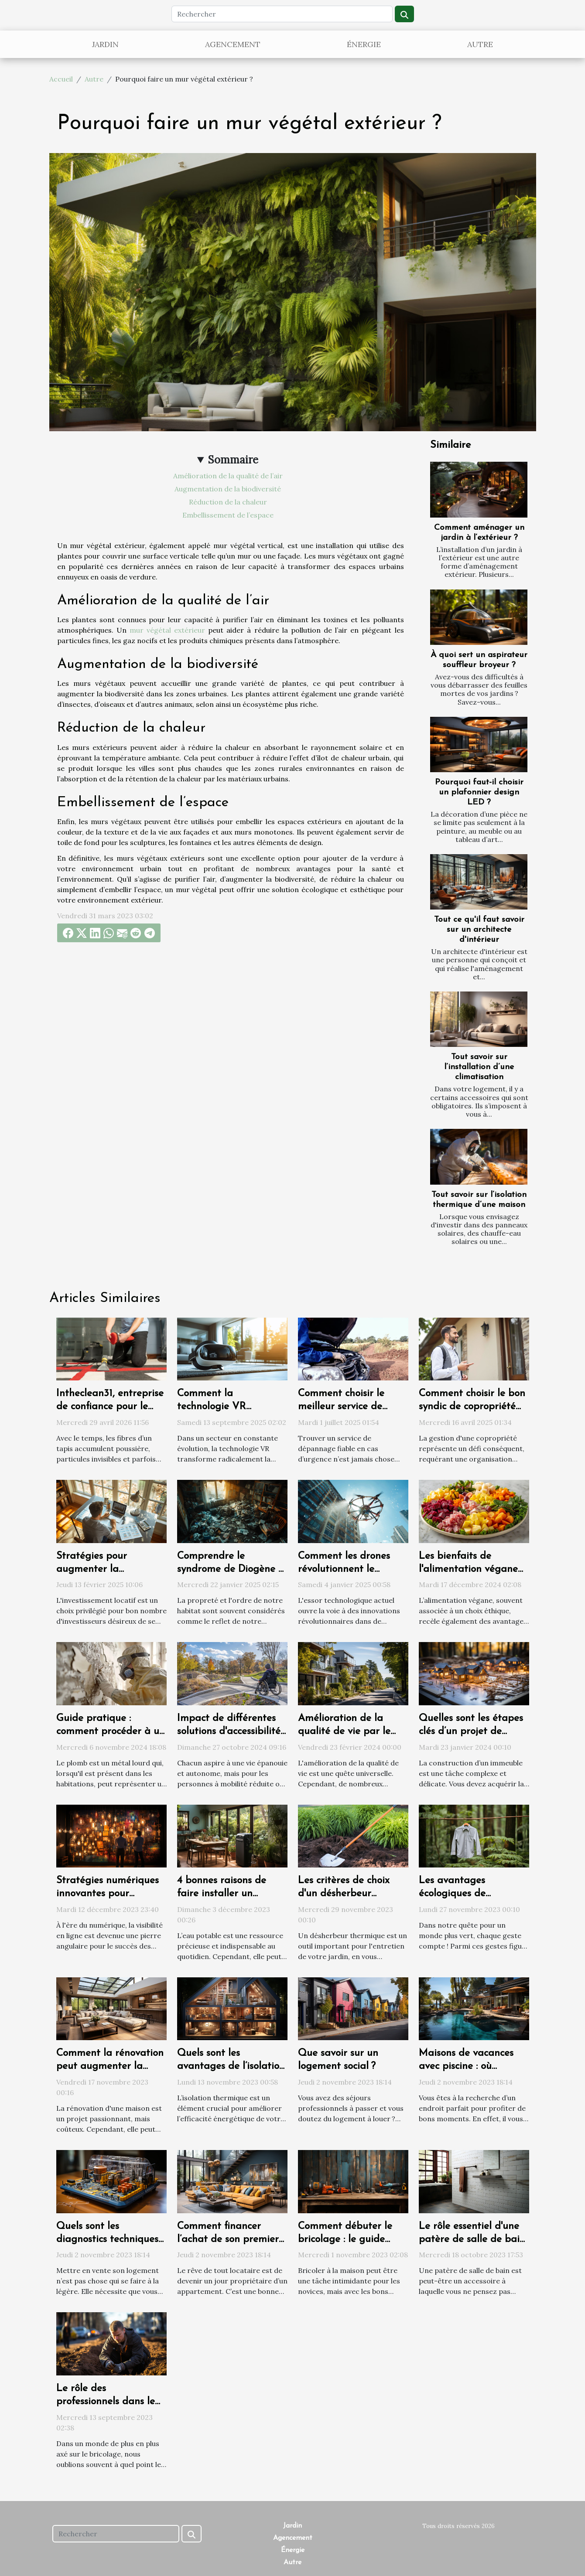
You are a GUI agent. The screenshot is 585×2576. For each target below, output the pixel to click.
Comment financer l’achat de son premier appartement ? (228, 2240)
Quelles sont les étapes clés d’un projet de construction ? (471, 1732)
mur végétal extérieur (167, 630)
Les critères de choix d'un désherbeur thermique (344, 1894)
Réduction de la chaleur (228, 501)
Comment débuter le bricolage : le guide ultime (345, 2240)
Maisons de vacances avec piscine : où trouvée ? (466, 2066)
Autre (480, 44)
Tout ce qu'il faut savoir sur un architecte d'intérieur (479, 930)
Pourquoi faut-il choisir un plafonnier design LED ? (479, 792)
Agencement (232, 44)
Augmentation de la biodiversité (227, 488)
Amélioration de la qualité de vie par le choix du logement (344, 1732)
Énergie (364, 44)
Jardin (105, 44)
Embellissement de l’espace (228, 515)
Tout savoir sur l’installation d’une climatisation (479, 1067)
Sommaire (233, 460)
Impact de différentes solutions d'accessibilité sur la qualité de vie (229, 1732)
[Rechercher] (282, 14)
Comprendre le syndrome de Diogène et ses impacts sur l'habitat (232, 1569)
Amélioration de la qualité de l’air (228, 475)
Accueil (61, 79)
